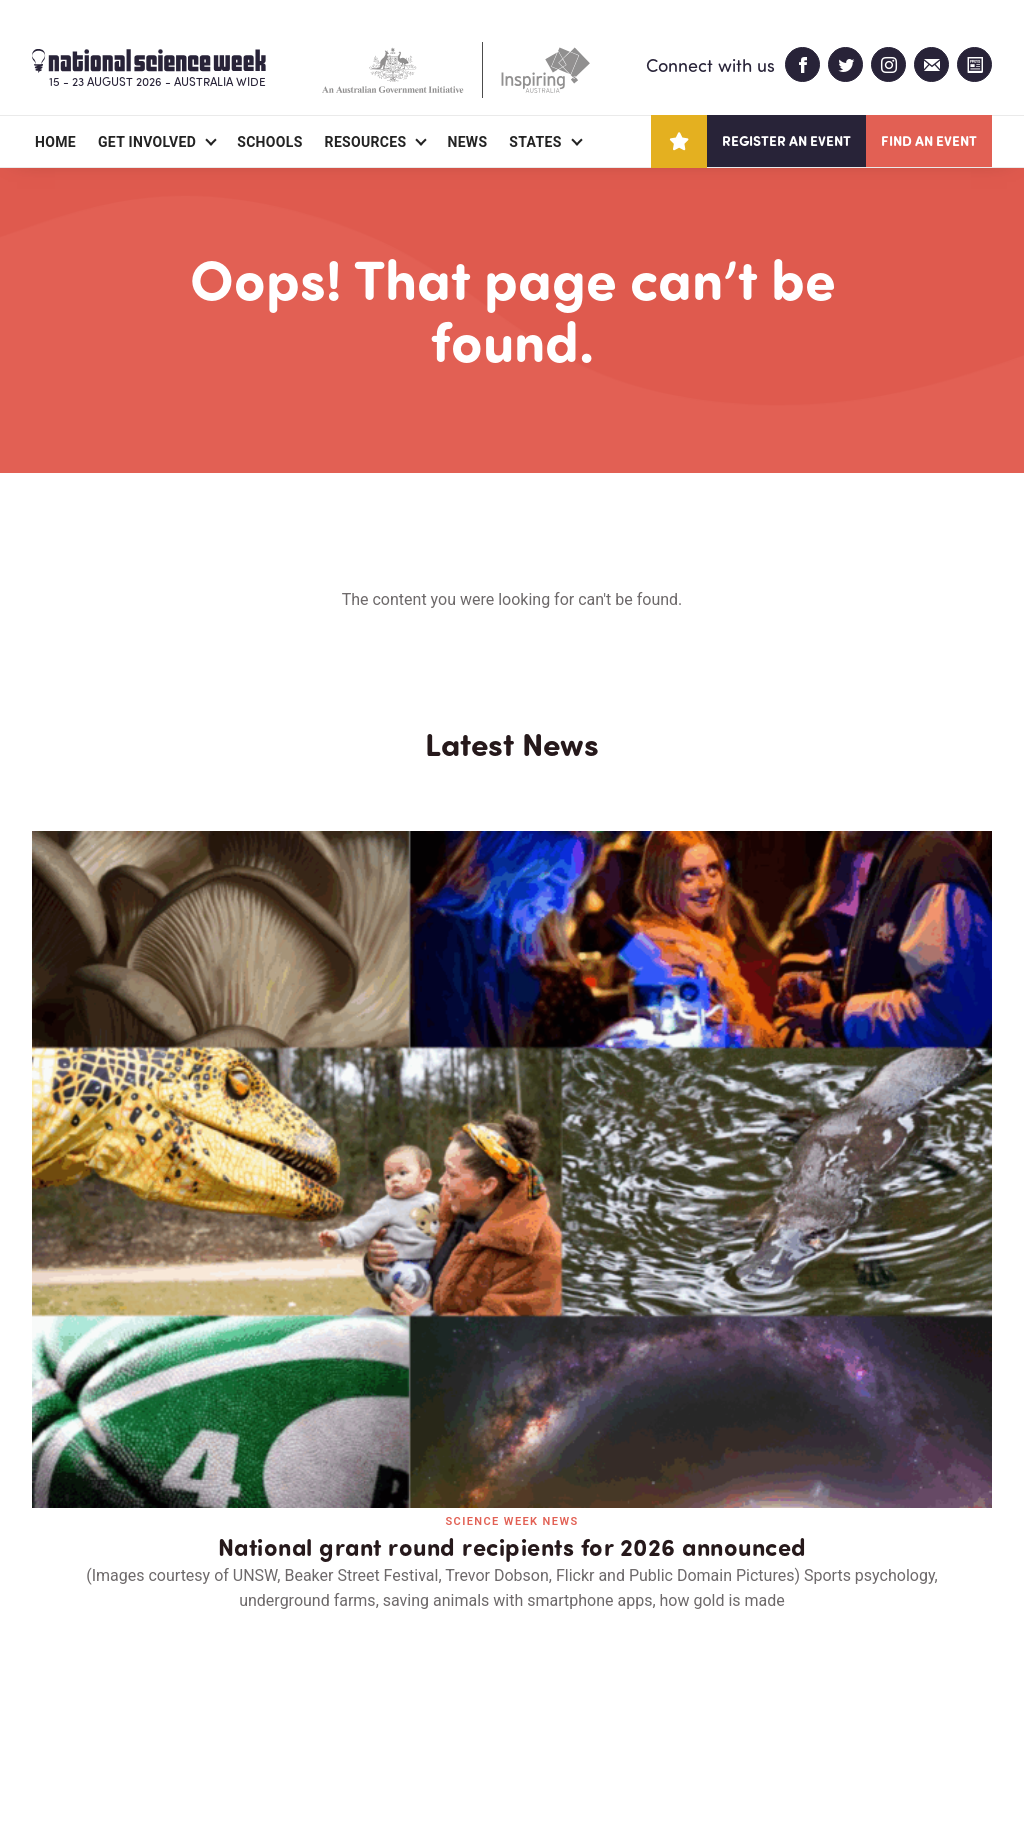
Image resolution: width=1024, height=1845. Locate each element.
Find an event (929, 140)
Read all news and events (512, 1363)
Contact (264, 1714)
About (55, 1714)
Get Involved (147, 142)
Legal (253, 1781)
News (467, 142)
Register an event (786, 140)
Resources (366, 142)
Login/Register (394, 1714)
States (535, 142)
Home (55, 142)
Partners (155, 1714)
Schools (269, 142)
